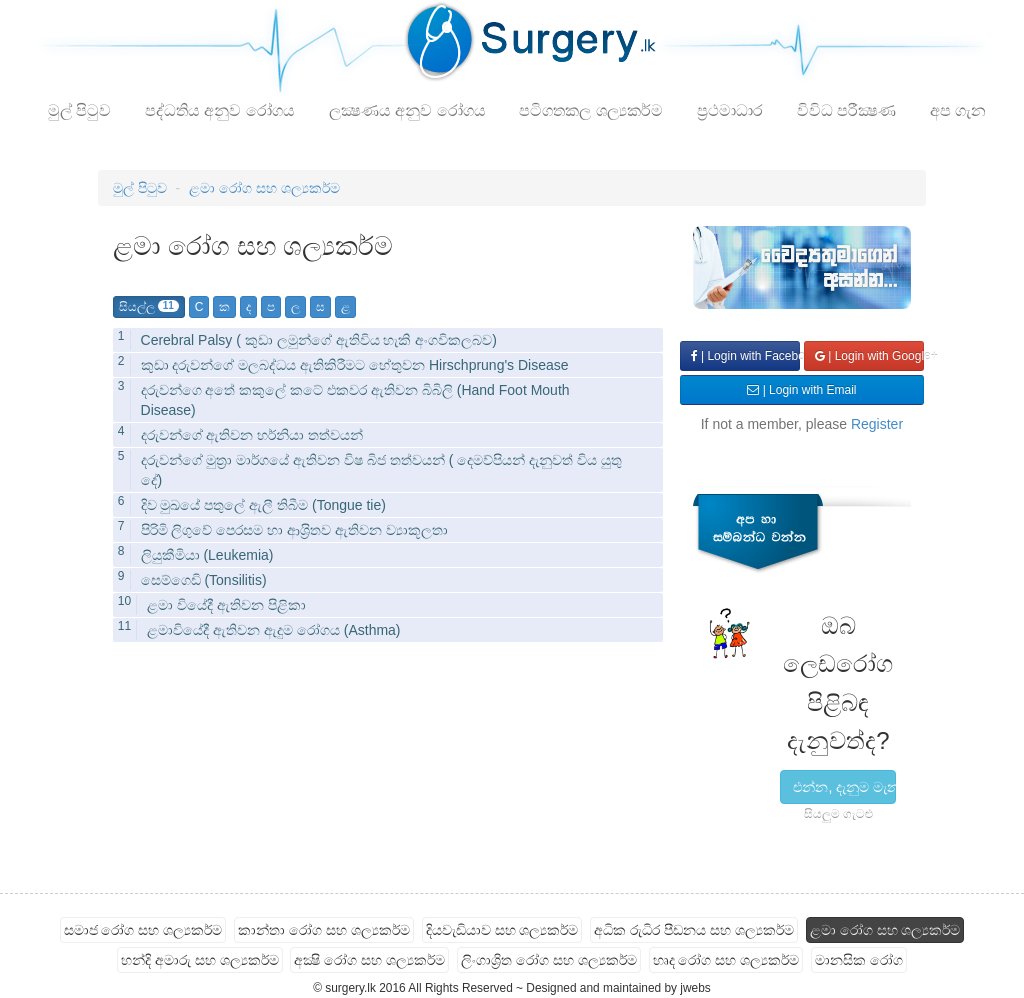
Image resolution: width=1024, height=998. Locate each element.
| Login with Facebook (745, 356)
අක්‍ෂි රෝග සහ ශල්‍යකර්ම (369, 960)
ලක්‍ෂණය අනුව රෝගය (407, 110)
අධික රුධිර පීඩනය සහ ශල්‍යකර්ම (694, 930)
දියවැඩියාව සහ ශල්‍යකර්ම (502, 930)
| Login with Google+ (869, 356)
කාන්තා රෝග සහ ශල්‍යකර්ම (324, 930)
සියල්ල (149, 307)
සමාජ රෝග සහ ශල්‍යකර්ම (143, 930)
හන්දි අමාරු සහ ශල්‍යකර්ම (200, 960)
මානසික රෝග (859, 960)
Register (877, 424)
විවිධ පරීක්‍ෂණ (846, 110)
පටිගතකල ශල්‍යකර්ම (590, 110)
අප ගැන (958, 110)
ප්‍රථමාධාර (730, 110)
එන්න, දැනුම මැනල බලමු (844, 787)
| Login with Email (801, 390)
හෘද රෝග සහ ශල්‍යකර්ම (726, 960)
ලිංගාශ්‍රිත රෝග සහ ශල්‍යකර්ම (549, 960)
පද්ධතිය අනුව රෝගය (220, 110)
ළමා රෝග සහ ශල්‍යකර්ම (264, 188)
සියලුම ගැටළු (838, 814)
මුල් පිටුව (79, 110)
